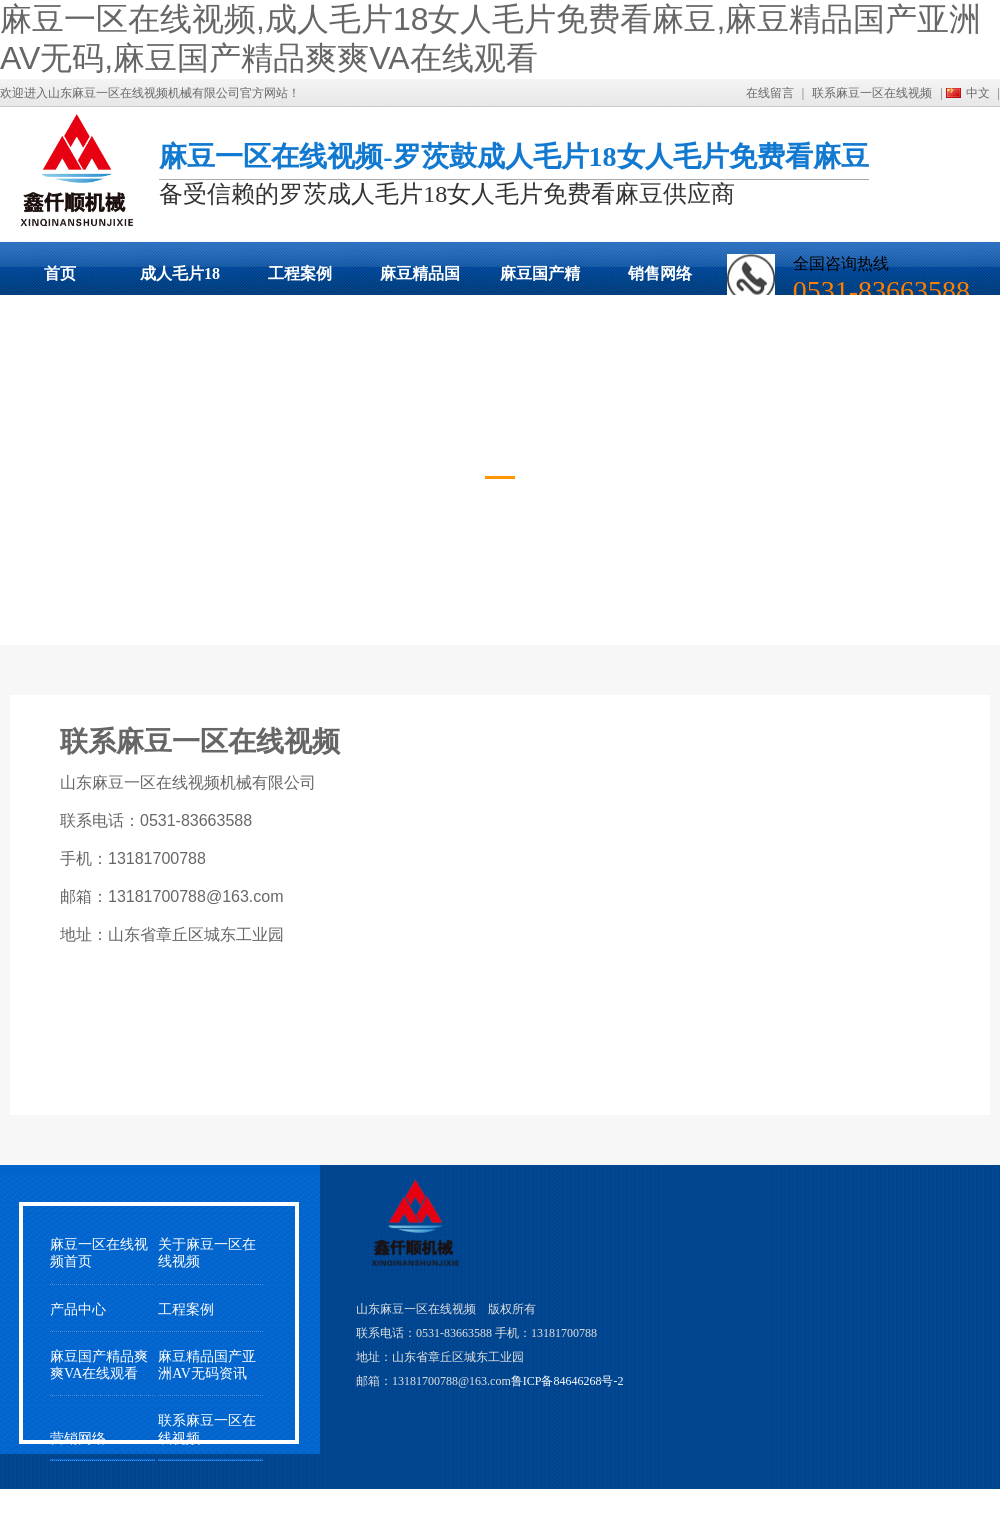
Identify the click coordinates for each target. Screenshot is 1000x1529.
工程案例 (300, 273)
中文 (978, 93)
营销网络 (78, 1438)
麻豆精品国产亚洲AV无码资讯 (207, 1365)
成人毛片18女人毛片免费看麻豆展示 (180, 280)
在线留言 (770, 93)
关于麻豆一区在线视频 (207, 1253)
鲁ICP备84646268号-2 (567, 1381)
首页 (60, 273)
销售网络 (660, 273)
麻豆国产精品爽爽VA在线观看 (540, 280)
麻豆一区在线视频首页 (99, 1253)
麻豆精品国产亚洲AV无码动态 (420, 280)
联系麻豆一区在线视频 (872, 93)
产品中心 (78, 1309)
